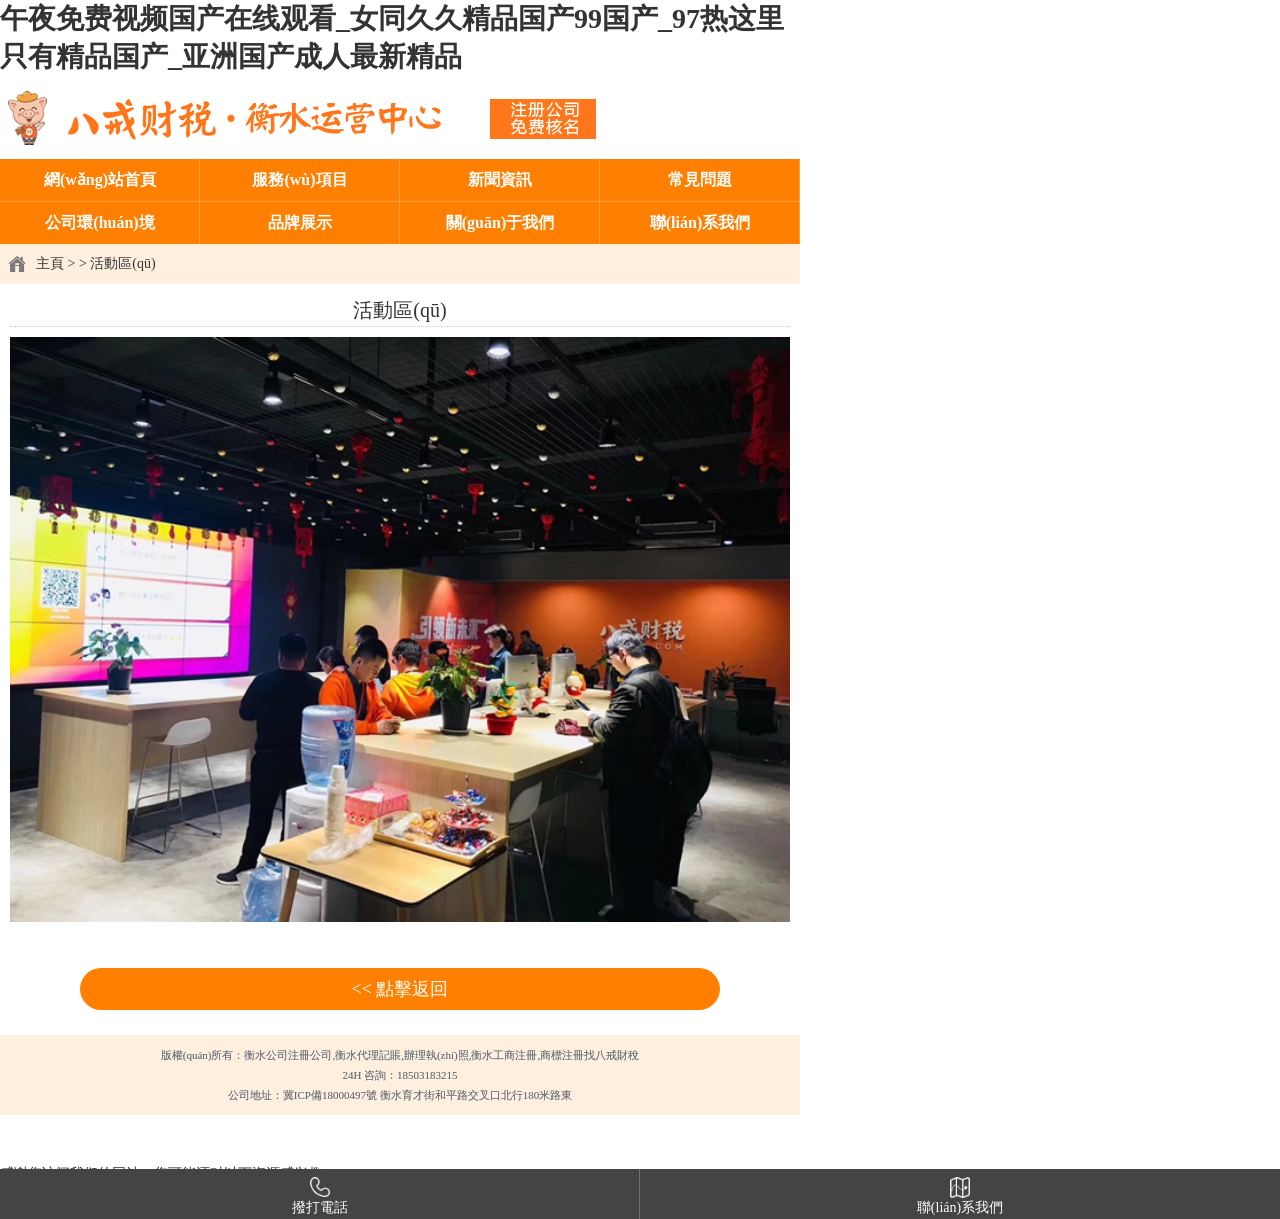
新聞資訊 (500, 179)
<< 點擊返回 (400, 989)
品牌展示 (300, 222)
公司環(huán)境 (99, 222)
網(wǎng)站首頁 (100, 179)
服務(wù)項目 (299, 179)
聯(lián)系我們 (700, 222)
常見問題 (700, 179)
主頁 (50, 263)
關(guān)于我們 (500, 222)
